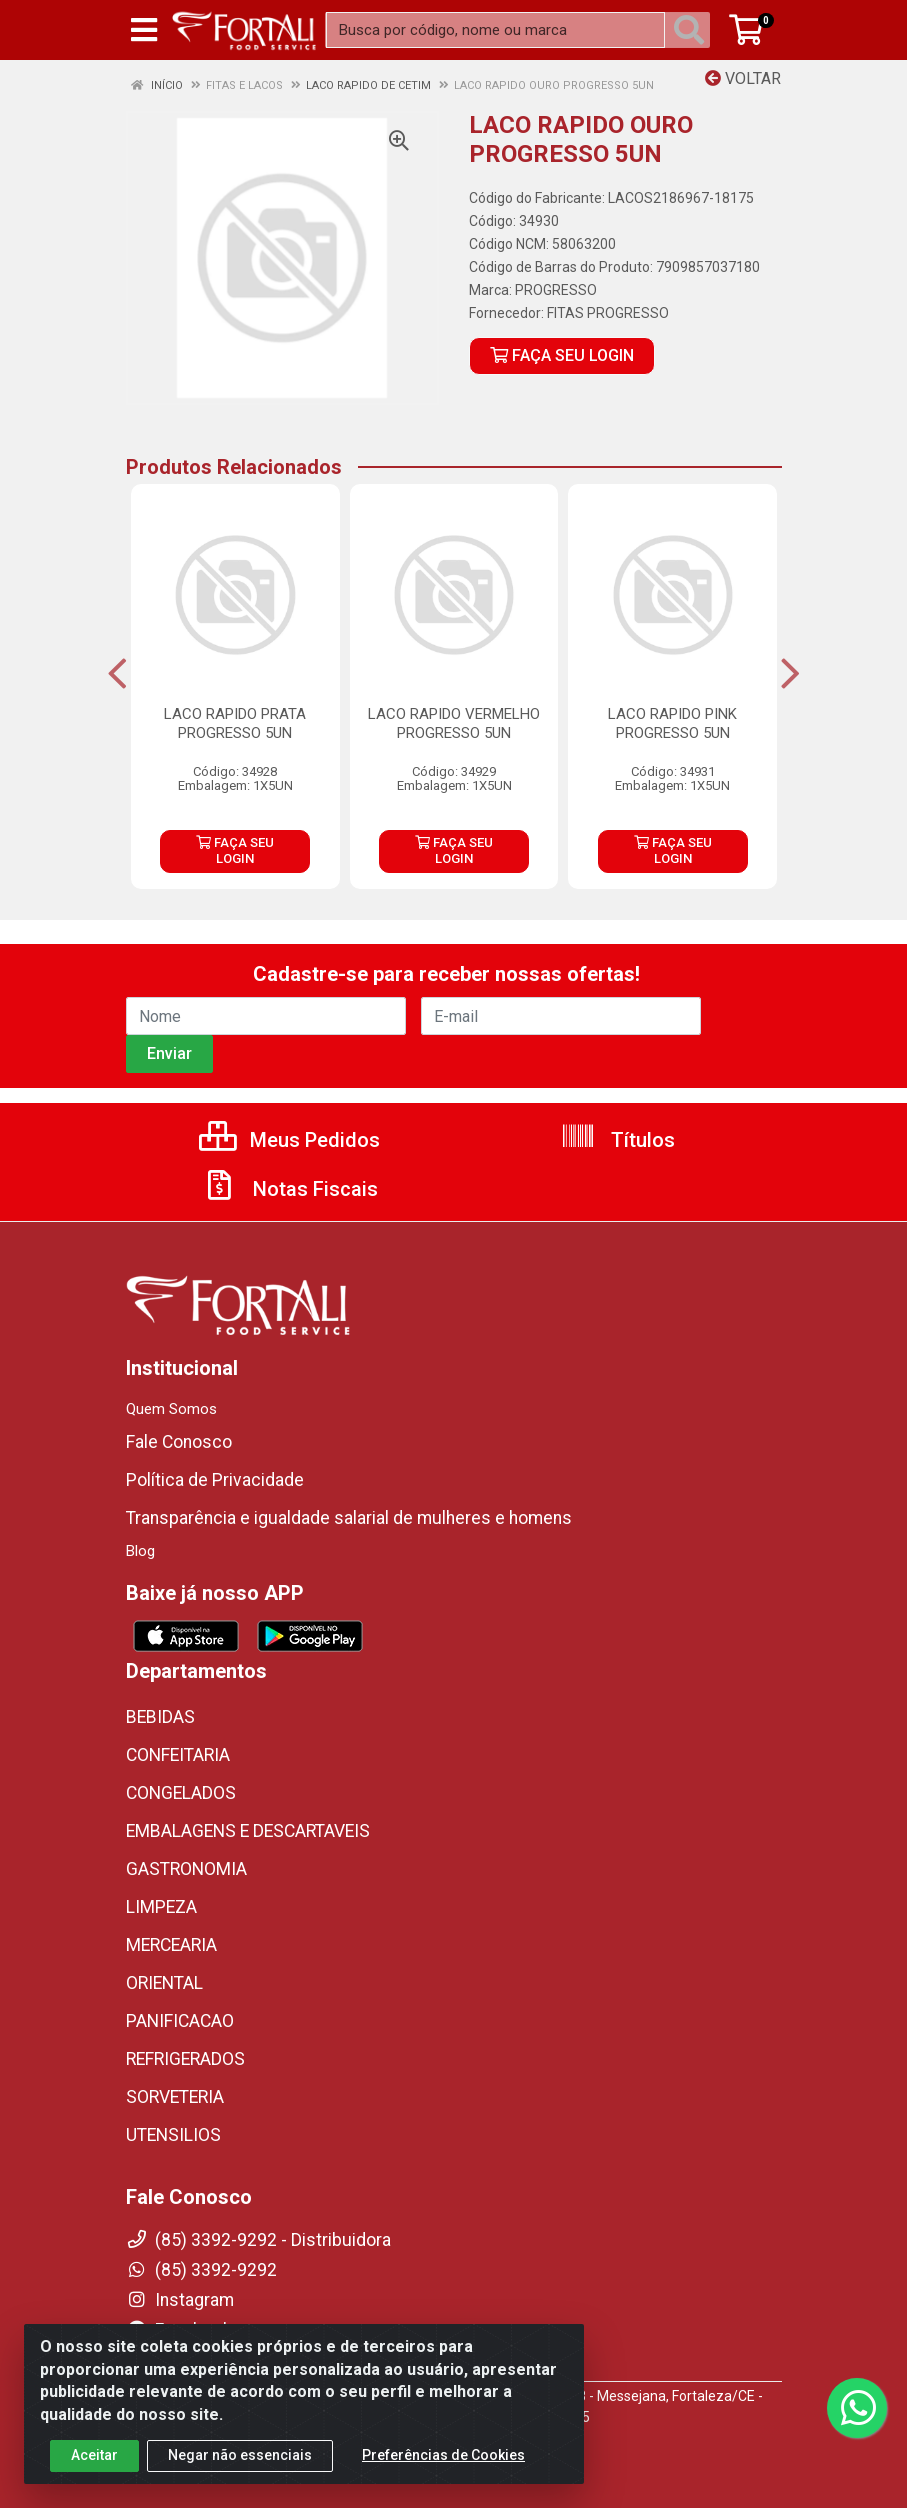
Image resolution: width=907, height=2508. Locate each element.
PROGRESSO (556, 290)
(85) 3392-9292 (201, 2270)
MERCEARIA (171, 1945)
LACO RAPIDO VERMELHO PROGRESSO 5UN (454, 723)
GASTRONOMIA (186, 1869)
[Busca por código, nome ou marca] (495, 30)
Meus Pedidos (289, 1140)
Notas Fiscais (290, 1189)
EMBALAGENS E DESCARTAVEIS (248, 1831)
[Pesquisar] (693, 30)
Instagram (180, 2300)
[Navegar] (117, 674)
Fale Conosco (179, 1442)
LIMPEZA (161, 1907)
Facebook (179, 2330)
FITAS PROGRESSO (608, 313)
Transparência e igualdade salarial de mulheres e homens (349, 1518)
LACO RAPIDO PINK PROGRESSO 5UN (672, 723)
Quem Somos (171, 1409)
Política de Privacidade (215, 1480)
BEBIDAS (160, 1717)
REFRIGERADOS (185, 2059)
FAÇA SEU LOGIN (562, 355)
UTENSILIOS (173, 2135)
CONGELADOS (181, 1793)
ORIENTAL (164, 1983)
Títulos (617, 1140)
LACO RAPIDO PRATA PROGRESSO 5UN (235, 723)
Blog (140, 1551)
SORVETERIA (175, 2097)
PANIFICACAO (180, 2021)
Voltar (743, 78)
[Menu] (144, 30)
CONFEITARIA (178, 1755)
